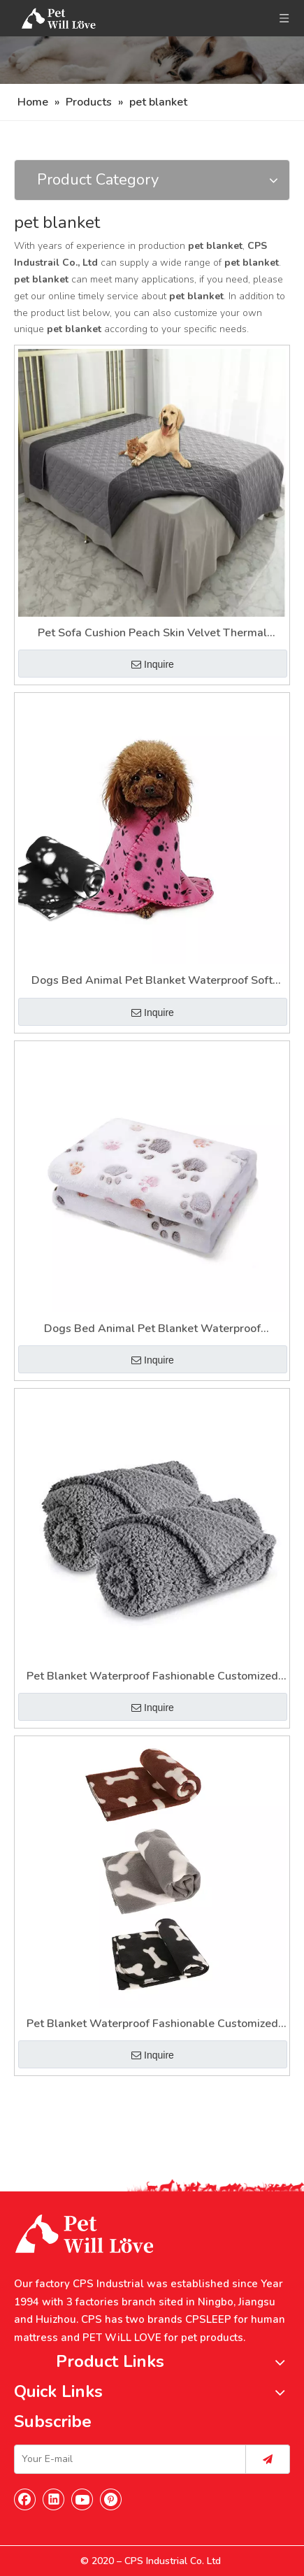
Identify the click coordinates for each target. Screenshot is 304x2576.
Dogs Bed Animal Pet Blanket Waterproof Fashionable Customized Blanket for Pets (152, 1329)
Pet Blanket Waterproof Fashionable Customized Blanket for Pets (152, 1677)
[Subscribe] (267, 2459)
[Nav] (152, 60)
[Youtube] (82, 2499)
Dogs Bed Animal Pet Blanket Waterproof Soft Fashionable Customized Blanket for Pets (152, 981)
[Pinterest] (111, 2499)
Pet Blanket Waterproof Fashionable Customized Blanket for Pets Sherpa (152, 2024)
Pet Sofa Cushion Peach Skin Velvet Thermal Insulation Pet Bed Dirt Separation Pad (152, 634)
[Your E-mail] (127, 2459)
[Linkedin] (54, 2499)
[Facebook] (25, 2499)
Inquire (152, 664)
